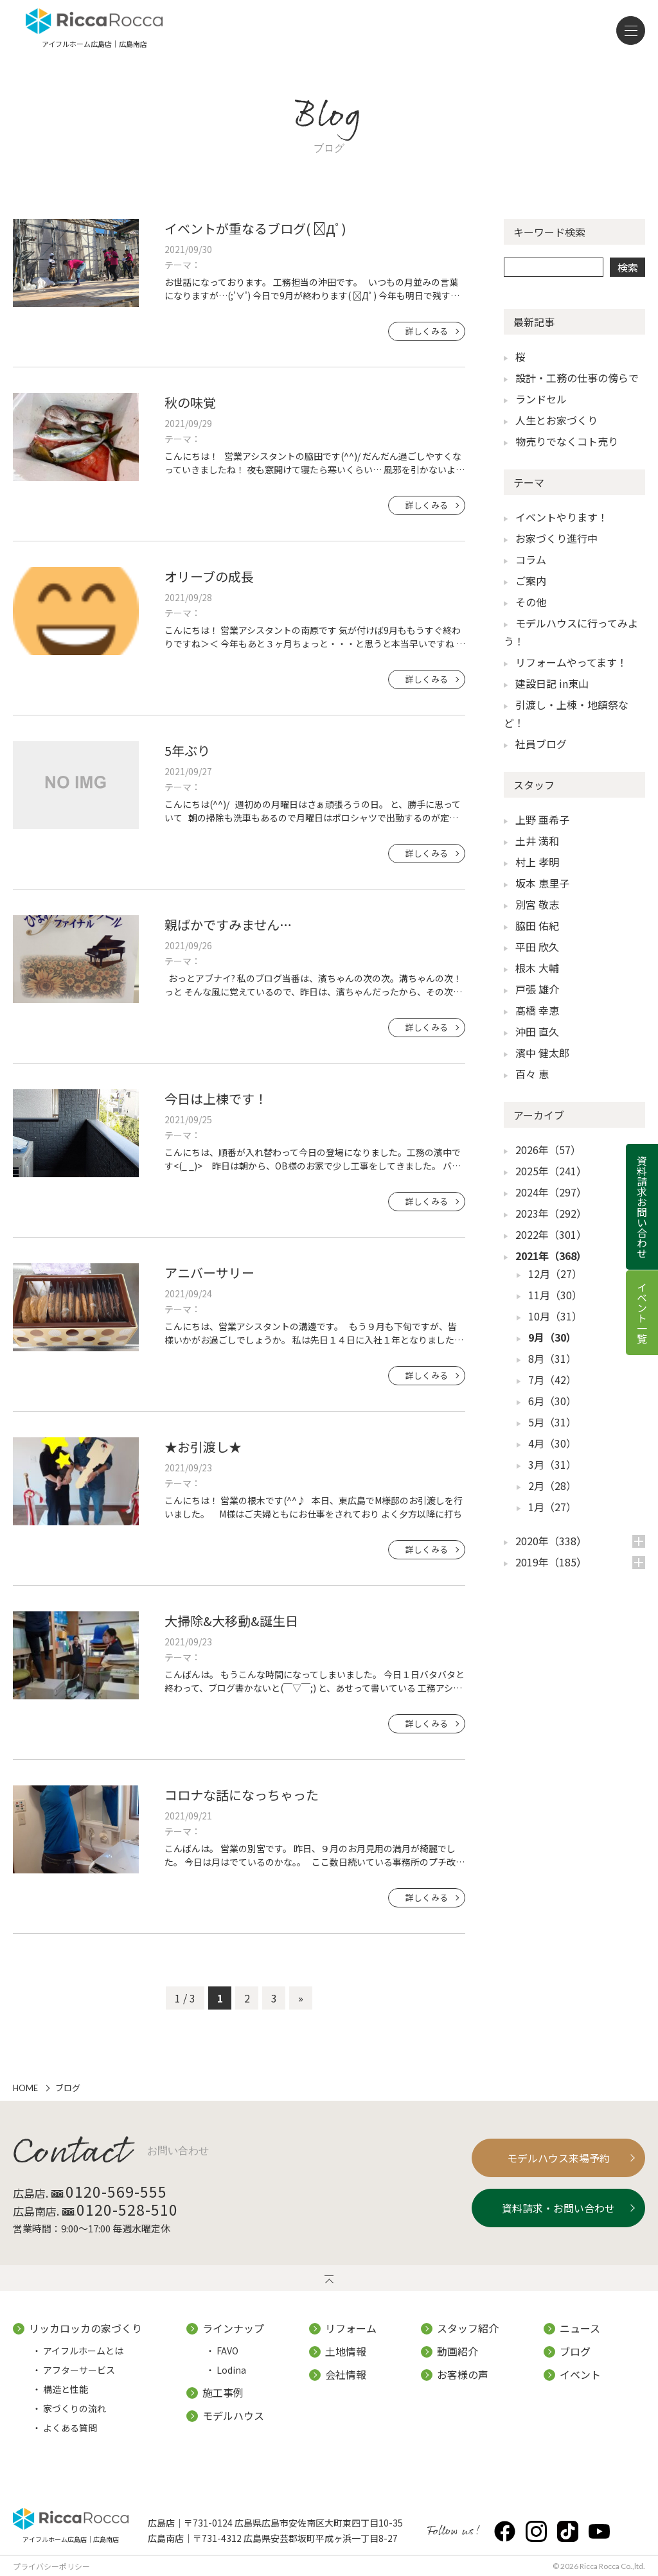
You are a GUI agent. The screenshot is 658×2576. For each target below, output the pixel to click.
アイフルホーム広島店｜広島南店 (70, 2538)
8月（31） (552, 1358)
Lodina (231, 2369)
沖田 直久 (537, 1031)
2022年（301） (551, 1234)
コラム (530, 559)
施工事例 (223, 2392)
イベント (580, 2374)
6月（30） (552, 1400)
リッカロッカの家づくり (85, 2328)
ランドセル (541, 399)
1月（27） (552, 1506)
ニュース (580, 2328)
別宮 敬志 (537, 904)
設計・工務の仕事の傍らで (577, 377)
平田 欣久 (537, 946)
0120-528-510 (139, 2209)
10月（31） (555, 1316)
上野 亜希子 (542, 819)
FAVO (227, 2350)
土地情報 (345, 2351)
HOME (25, 2088)
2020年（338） (551, 1540)
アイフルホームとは (83, 2350)
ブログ (575, 2351)
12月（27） (555, 1273)
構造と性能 (65, 2389)
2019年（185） (551, 1562)
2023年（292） (551, 1213)
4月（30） (552, 1443)
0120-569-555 (128, 2191)
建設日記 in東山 (552, 683)
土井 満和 (537, 840)
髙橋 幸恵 (537, 1010)
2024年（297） (551, 1192)
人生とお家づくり (556, 420)
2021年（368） (551, 1255)
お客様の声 (462, 2374)
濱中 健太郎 (542, 1052)
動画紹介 (457, 2351)
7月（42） (552, 1379)
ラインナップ (233, 2328)
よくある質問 (70, 2427)
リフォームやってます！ (571, 662)
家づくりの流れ (74, 2408)
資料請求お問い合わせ (642, 1206)
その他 (530, 601)
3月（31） (552, 1464)
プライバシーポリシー (51, 2566)
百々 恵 (532, 1074)
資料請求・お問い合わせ (546, 2208)
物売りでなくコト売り (566, 441)
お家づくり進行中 (556, 538)
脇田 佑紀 (537, 925)
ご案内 (530, 580)
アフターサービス (79, 2369)
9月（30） (552, 1337)
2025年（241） (551, 1170)
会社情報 (345, 2374)
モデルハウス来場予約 (546, 2158)
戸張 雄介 (537, 989)
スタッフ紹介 (468, 2328)
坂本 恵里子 (542, 883)
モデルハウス (233, 2415)
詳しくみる (426, 331)
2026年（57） (548, 1149)
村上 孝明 (537, 862)
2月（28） (552, 1485)
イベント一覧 (642, 1313)
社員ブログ (541, 743)
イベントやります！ (561, 517)
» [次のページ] (300, 1998)
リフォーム (351, 2328)
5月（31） (552, 1422)
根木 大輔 (537, 968)
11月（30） (555, 1294)
